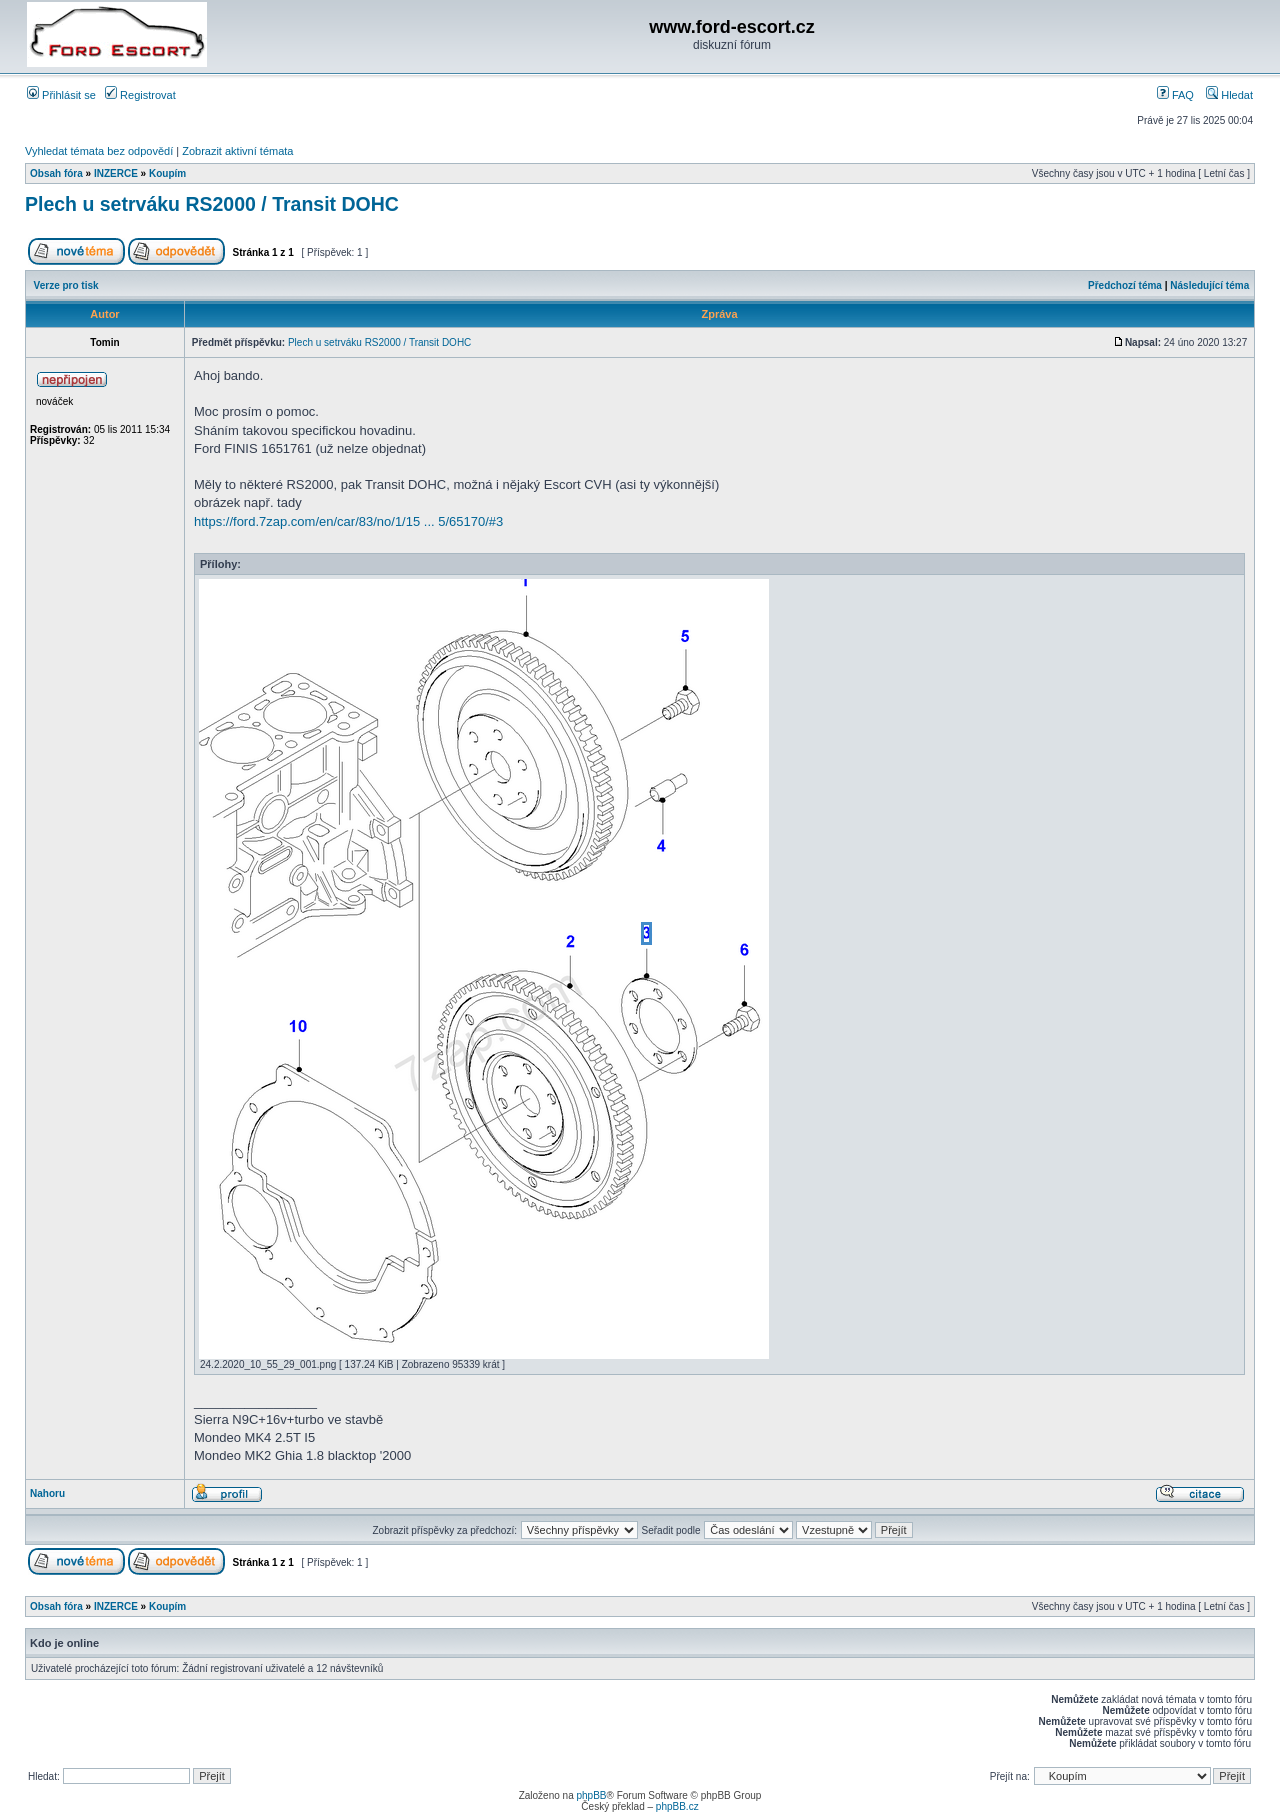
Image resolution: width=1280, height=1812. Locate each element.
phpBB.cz (677, 1806)
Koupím (167, 173)
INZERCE (116, 173)
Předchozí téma (1125, 285)
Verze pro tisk (66, 285)
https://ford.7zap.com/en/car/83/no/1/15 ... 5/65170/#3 (348, 521)
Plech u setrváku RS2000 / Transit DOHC (212, 204)
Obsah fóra (56, 173)
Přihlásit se (61, 95)
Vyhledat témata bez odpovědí (99, 151)
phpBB (591, 1795)
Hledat (1229, 95)
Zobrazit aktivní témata (237, 151)
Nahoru (47, 1493)
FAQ (1175, 95)
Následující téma (1209, 285)
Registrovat (140, 95)
